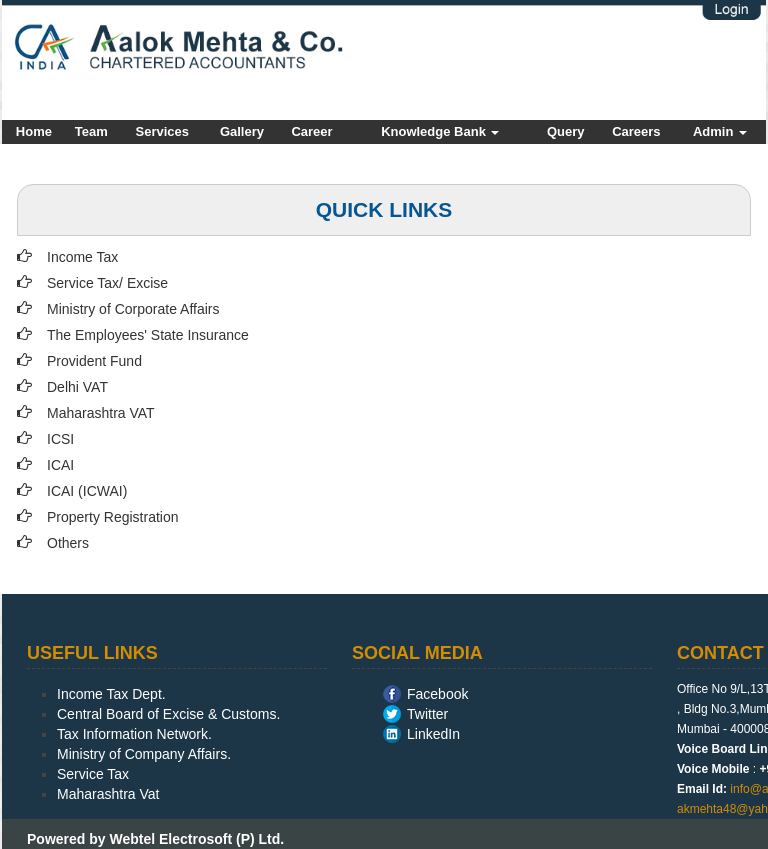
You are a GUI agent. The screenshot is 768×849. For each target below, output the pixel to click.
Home (34, 131)
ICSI (60, 439)
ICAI (60, 465)
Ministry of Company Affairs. (144, 754)
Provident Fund (94, 361)
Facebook (437, 694)
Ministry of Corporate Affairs (133, 309)
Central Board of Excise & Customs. (168, 714)
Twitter (427, 714)
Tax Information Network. (134, 734)
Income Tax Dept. (111, 694)
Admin (720, 131)
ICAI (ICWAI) (87, 491)
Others (68, 543)
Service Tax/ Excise (107, 283)
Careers (636, 131)
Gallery (242, 131)
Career (311, 131)
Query (566, 131)
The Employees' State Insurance (148, 335)
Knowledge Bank (440, 131)
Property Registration (113, 517)
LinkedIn (433, 734)
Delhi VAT (77, 387)
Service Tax (93, 774)
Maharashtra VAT (101, 413)
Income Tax (82, 257)
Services (163, 131)
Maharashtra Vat (108, 794)
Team (91, 131)
